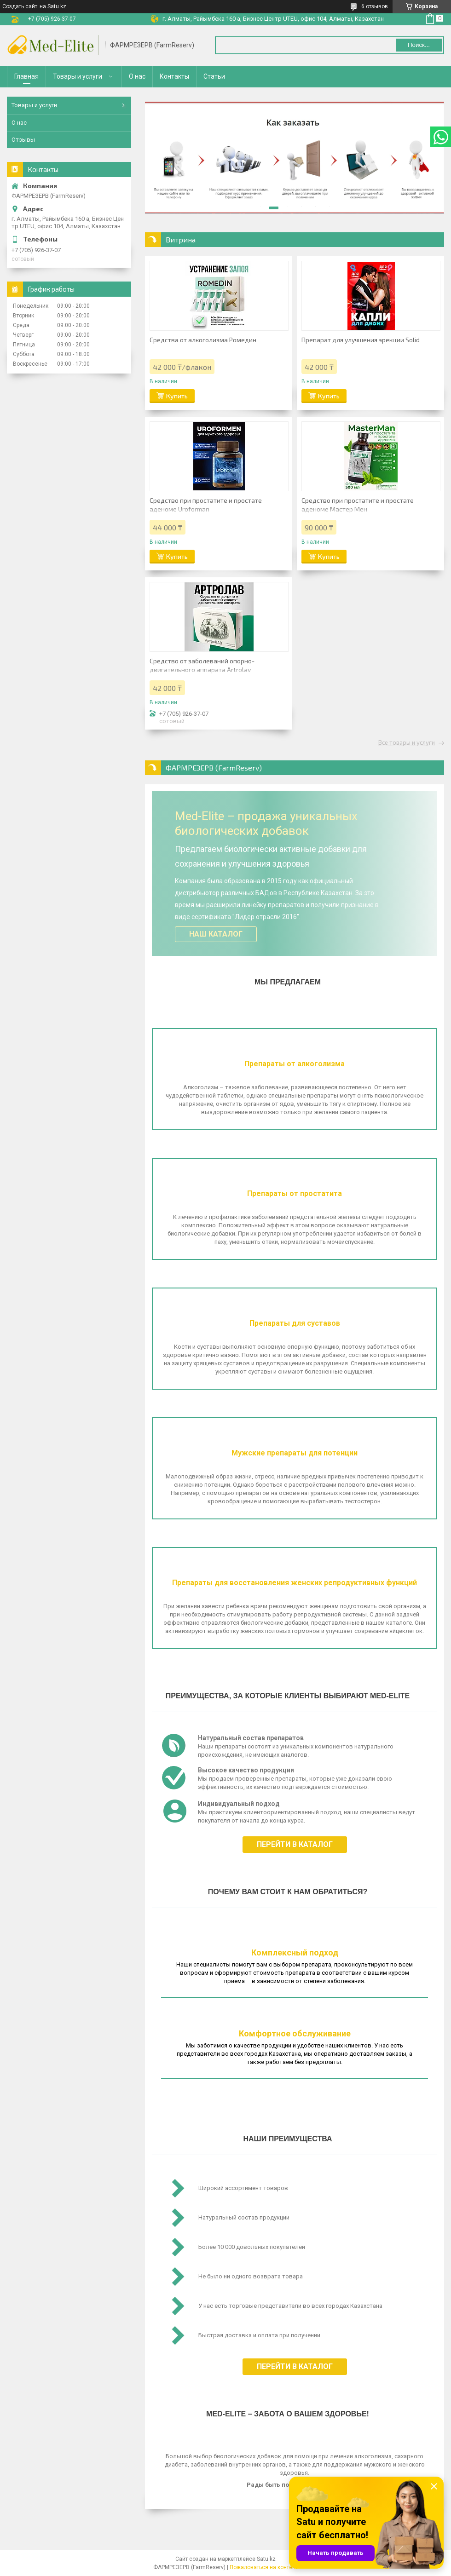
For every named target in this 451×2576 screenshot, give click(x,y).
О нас (137, 76)
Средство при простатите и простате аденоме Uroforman (206, 504)
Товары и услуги (77, 76)
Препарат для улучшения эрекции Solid (360, 340)
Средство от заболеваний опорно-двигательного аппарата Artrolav (202, 665)
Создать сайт (19, 6)
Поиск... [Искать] (419, 44)
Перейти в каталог (295, 1844)
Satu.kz (266, 2559)
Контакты (174, 76)
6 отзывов (374, 6)
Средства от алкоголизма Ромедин (203, 340)
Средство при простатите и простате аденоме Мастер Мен (357, 504)
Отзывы (23, 139)
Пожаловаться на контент (264, 2567)
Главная (26, 76)
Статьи (214, 76)
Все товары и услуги (406, 743)
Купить (177, 396)
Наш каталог (216, 934)
